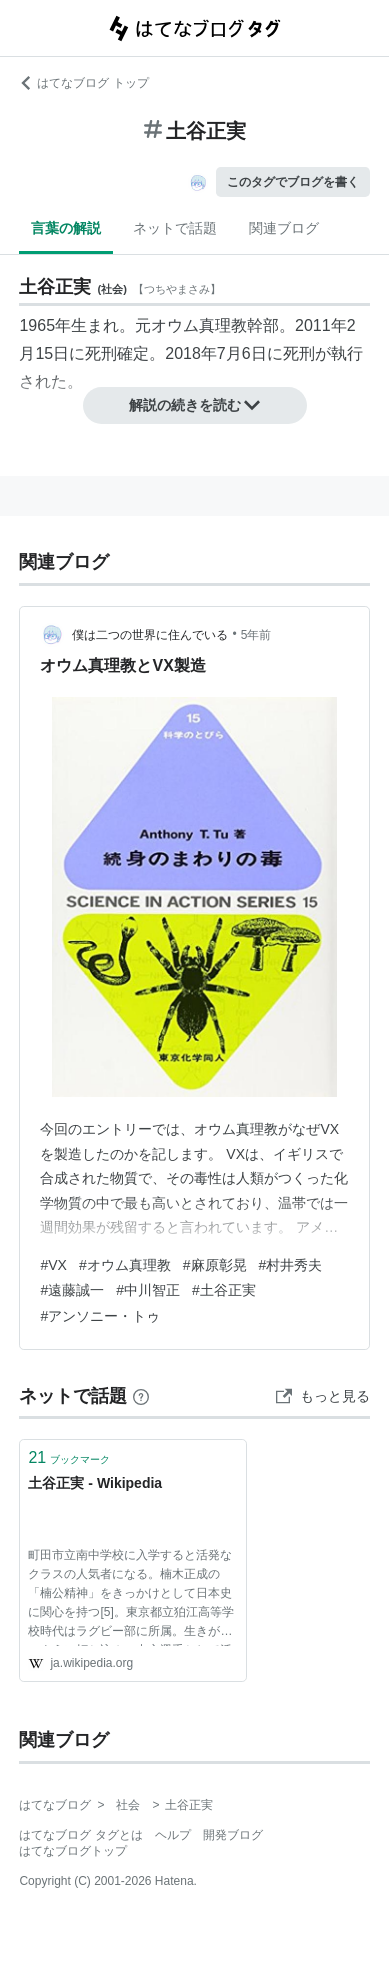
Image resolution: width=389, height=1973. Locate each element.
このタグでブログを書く (293, 182)
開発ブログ (233, 1835)
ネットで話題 (175, 228)
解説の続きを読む (195, 405)
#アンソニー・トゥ (100, 1316)
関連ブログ (284, 228)
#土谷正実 (224, 1290)
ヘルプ (173, 1835)
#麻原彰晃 (215, 1265)
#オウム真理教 (125, 1265)
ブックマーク (69, 1457)
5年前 (256, 635)
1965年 (45, 325)
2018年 (191, 353)
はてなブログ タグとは (80, 1835)
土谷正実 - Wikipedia (95, 1483)
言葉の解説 (66, 228)
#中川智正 (148, 1290)
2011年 (321, 325)
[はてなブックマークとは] (141, 1396)
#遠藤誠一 (72, 1290)
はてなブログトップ (73, 1851)
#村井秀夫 (291, 1265)
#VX (53, 1265)
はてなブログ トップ (83, 83)
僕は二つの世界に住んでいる (150, 635)
